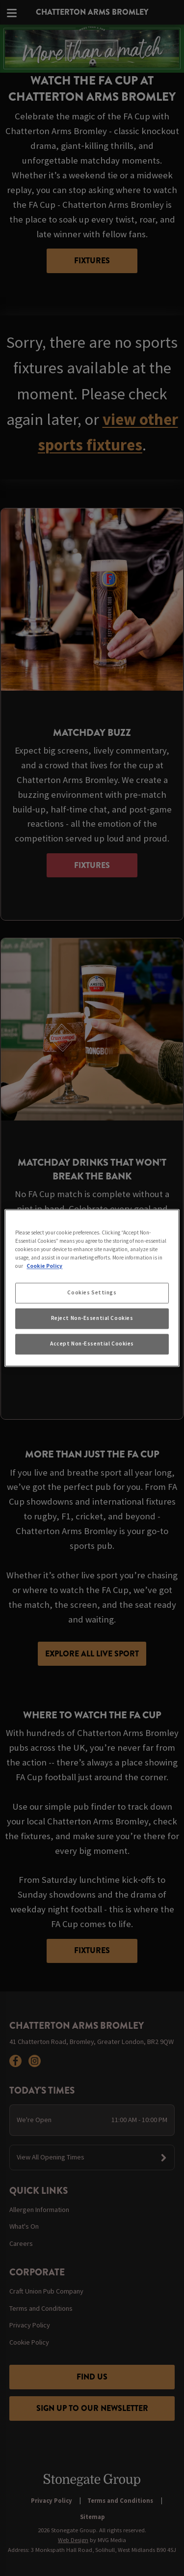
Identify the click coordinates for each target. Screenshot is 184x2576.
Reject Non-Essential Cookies (92, 1318)
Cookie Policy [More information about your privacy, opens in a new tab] (44, 1266)
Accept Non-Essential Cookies (92, 1344)
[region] (91, 1288)
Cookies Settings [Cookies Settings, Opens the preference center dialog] (91, 1292)
